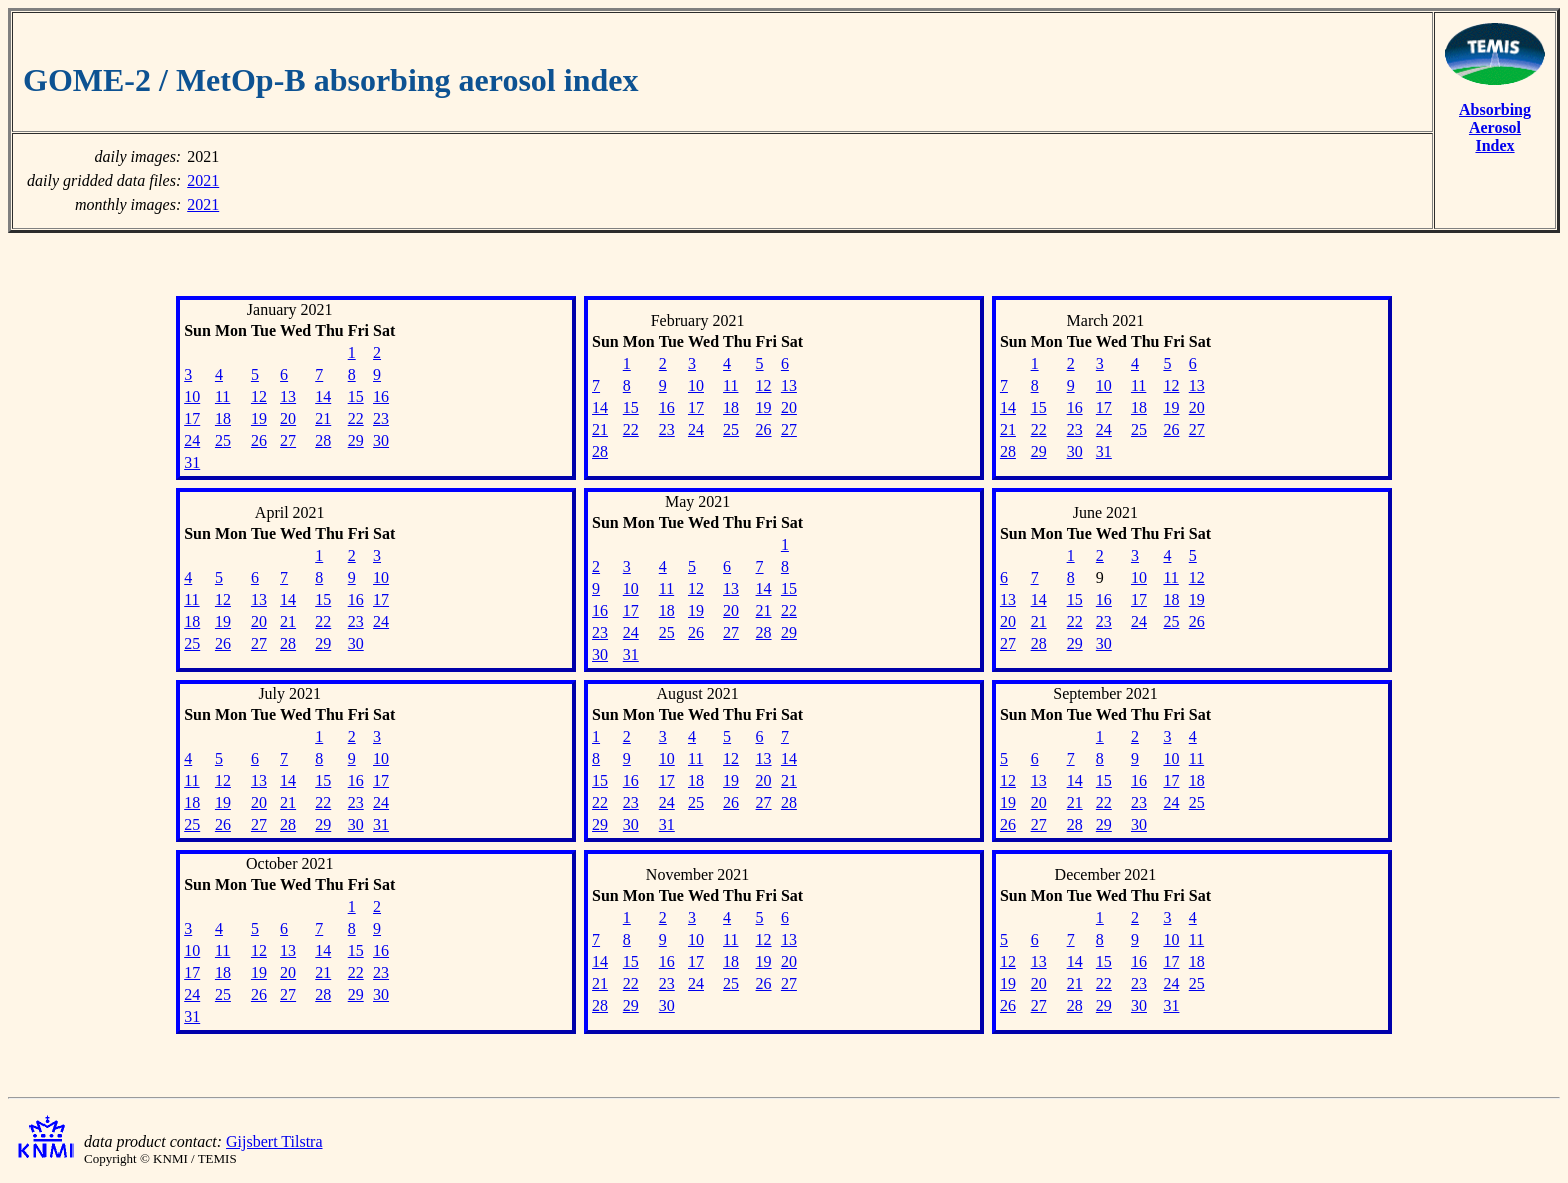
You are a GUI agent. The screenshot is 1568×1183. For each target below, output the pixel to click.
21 (323, 418)
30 (381, 440)
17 (192, 418)
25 (223, 440)
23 (381, 418)
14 (323, 396)
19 (259, 418)
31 (192, 462)
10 (192, 396)
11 (222, 396)
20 (288, 418)
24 (192, 440)
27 (288, 440)
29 (356, 440)
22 (356, 418)
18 (223, 418)
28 (323, 440)
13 (288, 396)
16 (381, 396)
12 (259, 396)
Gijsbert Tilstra (274, 1141)
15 (356, 396)
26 (259, 440)
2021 (203, 180)
